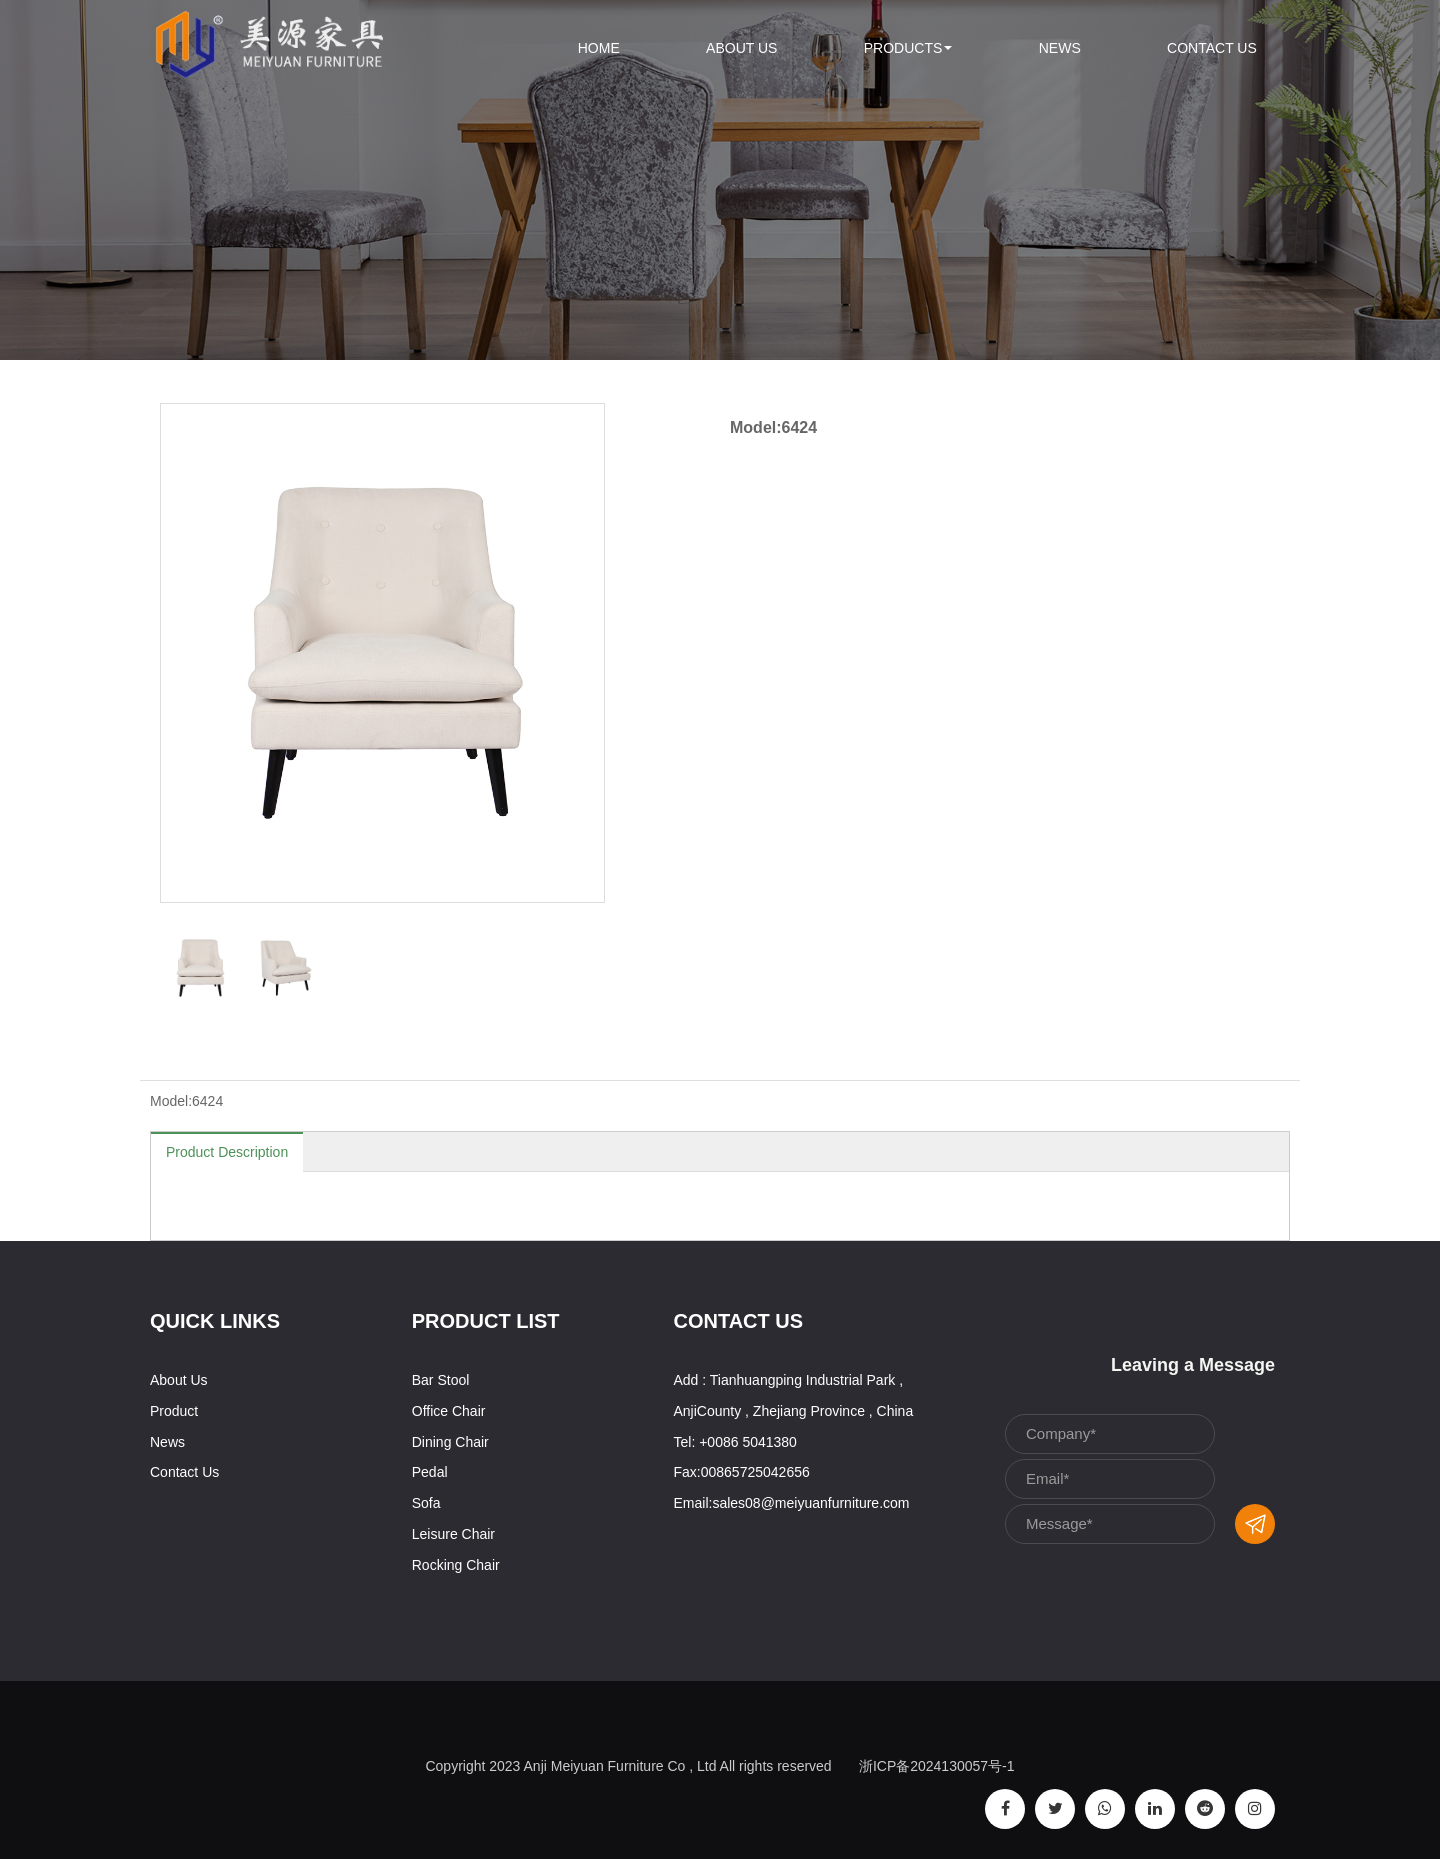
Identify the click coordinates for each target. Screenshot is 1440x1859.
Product (174, 1411)
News (1060, 48)
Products (908, 48)
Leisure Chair (453, 1534)
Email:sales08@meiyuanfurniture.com (792, 1503)
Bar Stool (441, 1380)
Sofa (426, 1503)
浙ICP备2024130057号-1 (937, 1766)
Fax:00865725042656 (742, 1472)
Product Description (227, 1152)
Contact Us (1212, 48)
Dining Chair (450, 1442)
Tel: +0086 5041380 (735, 1442)
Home (599, 48)
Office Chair (449, 1411)
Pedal (430, 1472)
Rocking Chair (456, 1565)
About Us (741, 48)
